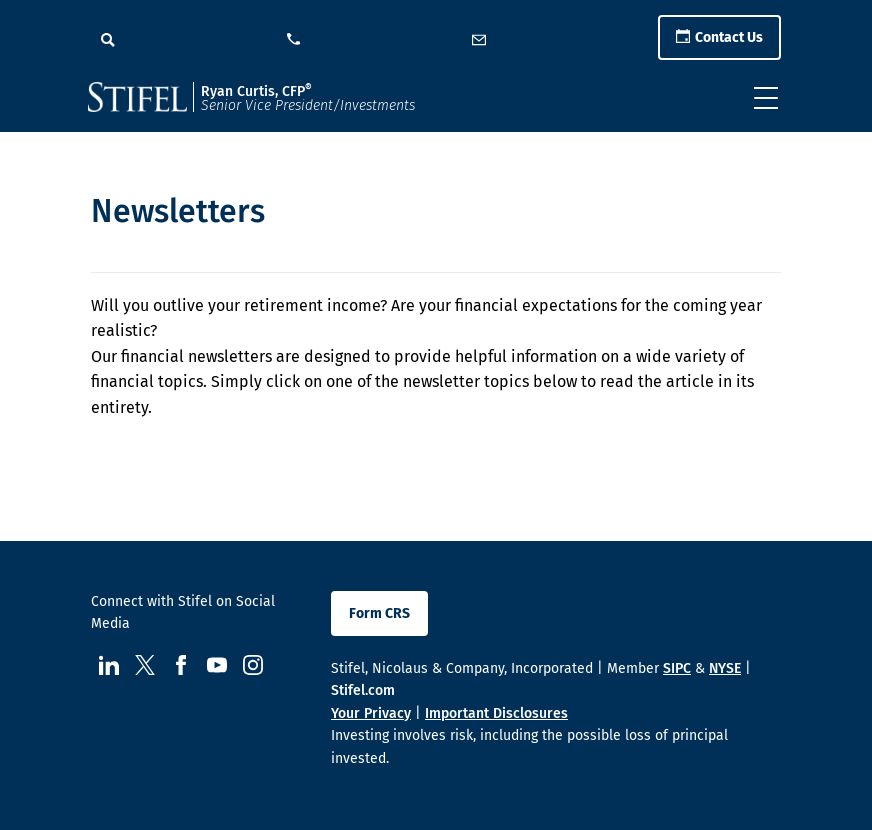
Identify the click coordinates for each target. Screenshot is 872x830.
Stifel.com (363, 690)
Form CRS (379, 613)
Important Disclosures (496, 713)
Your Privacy (371, 713)
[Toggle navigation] (766, 98)
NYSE (725, 668)
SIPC (677, 668)
